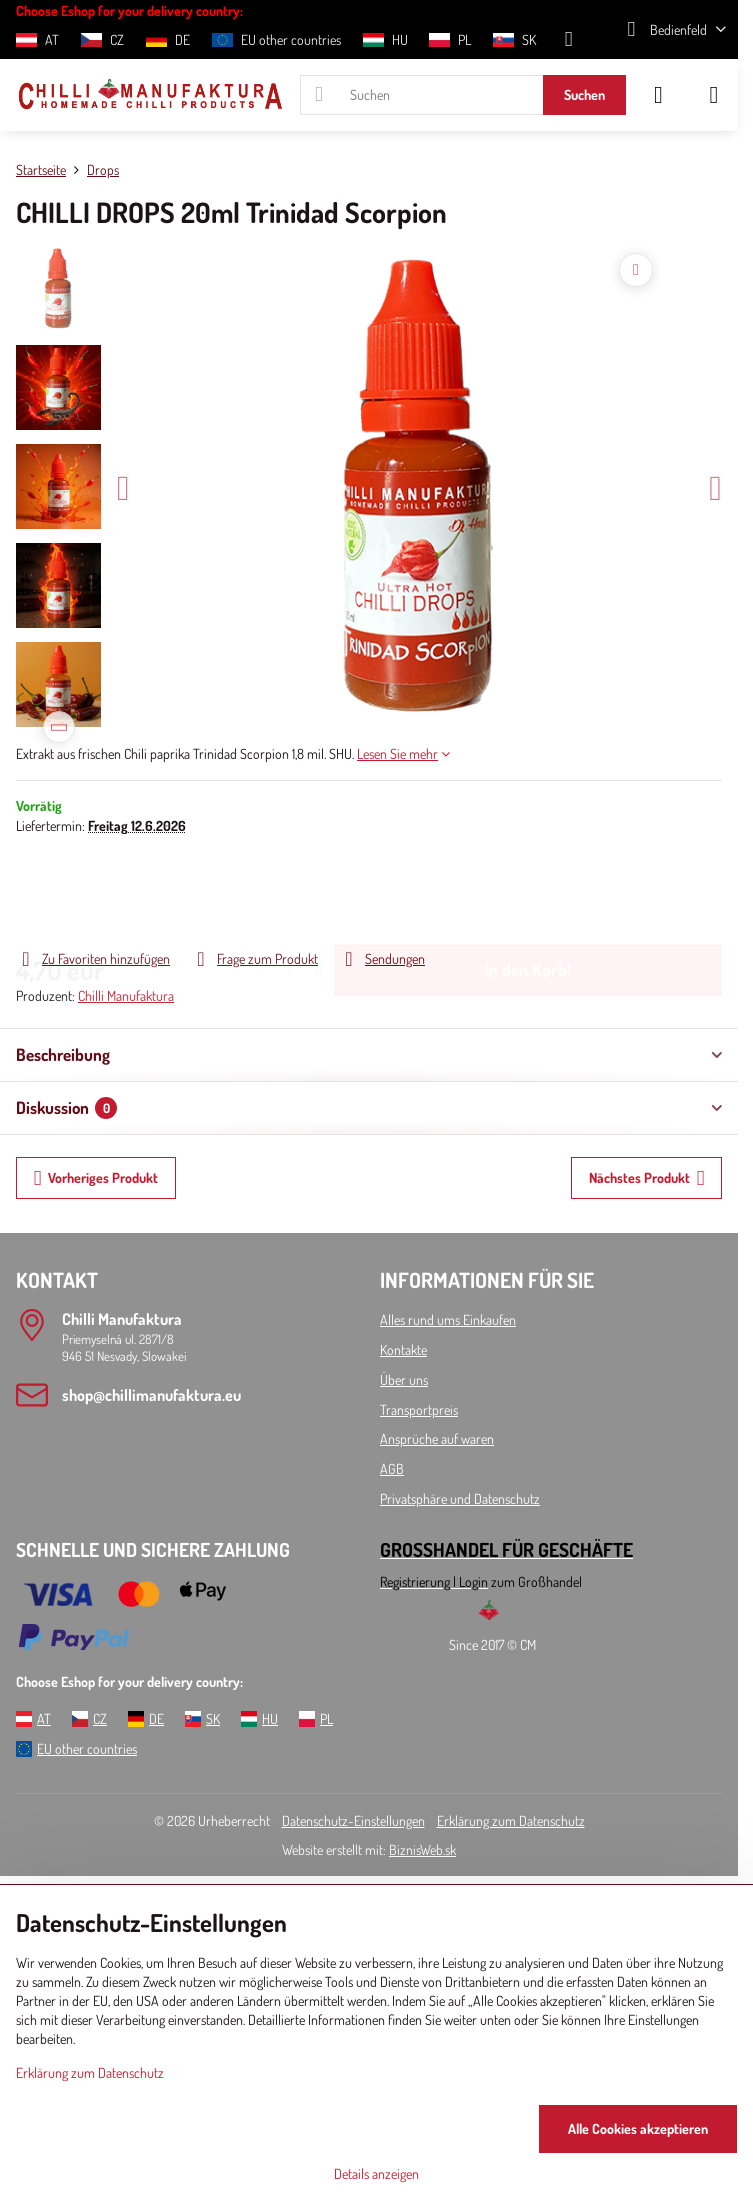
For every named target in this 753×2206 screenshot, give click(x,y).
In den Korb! (528, 891)
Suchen (584, 94)
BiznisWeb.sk (422, 1849)
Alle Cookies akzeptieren (638, 2128)
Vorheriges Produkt (96, 1178)
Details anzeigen (376, 2173)
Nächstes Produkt (647, 1178)
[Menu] (714, 95)
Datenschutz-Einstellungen (353, 1820)
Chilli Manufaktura (126, 995)
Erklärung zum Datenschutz (511, 1820)
